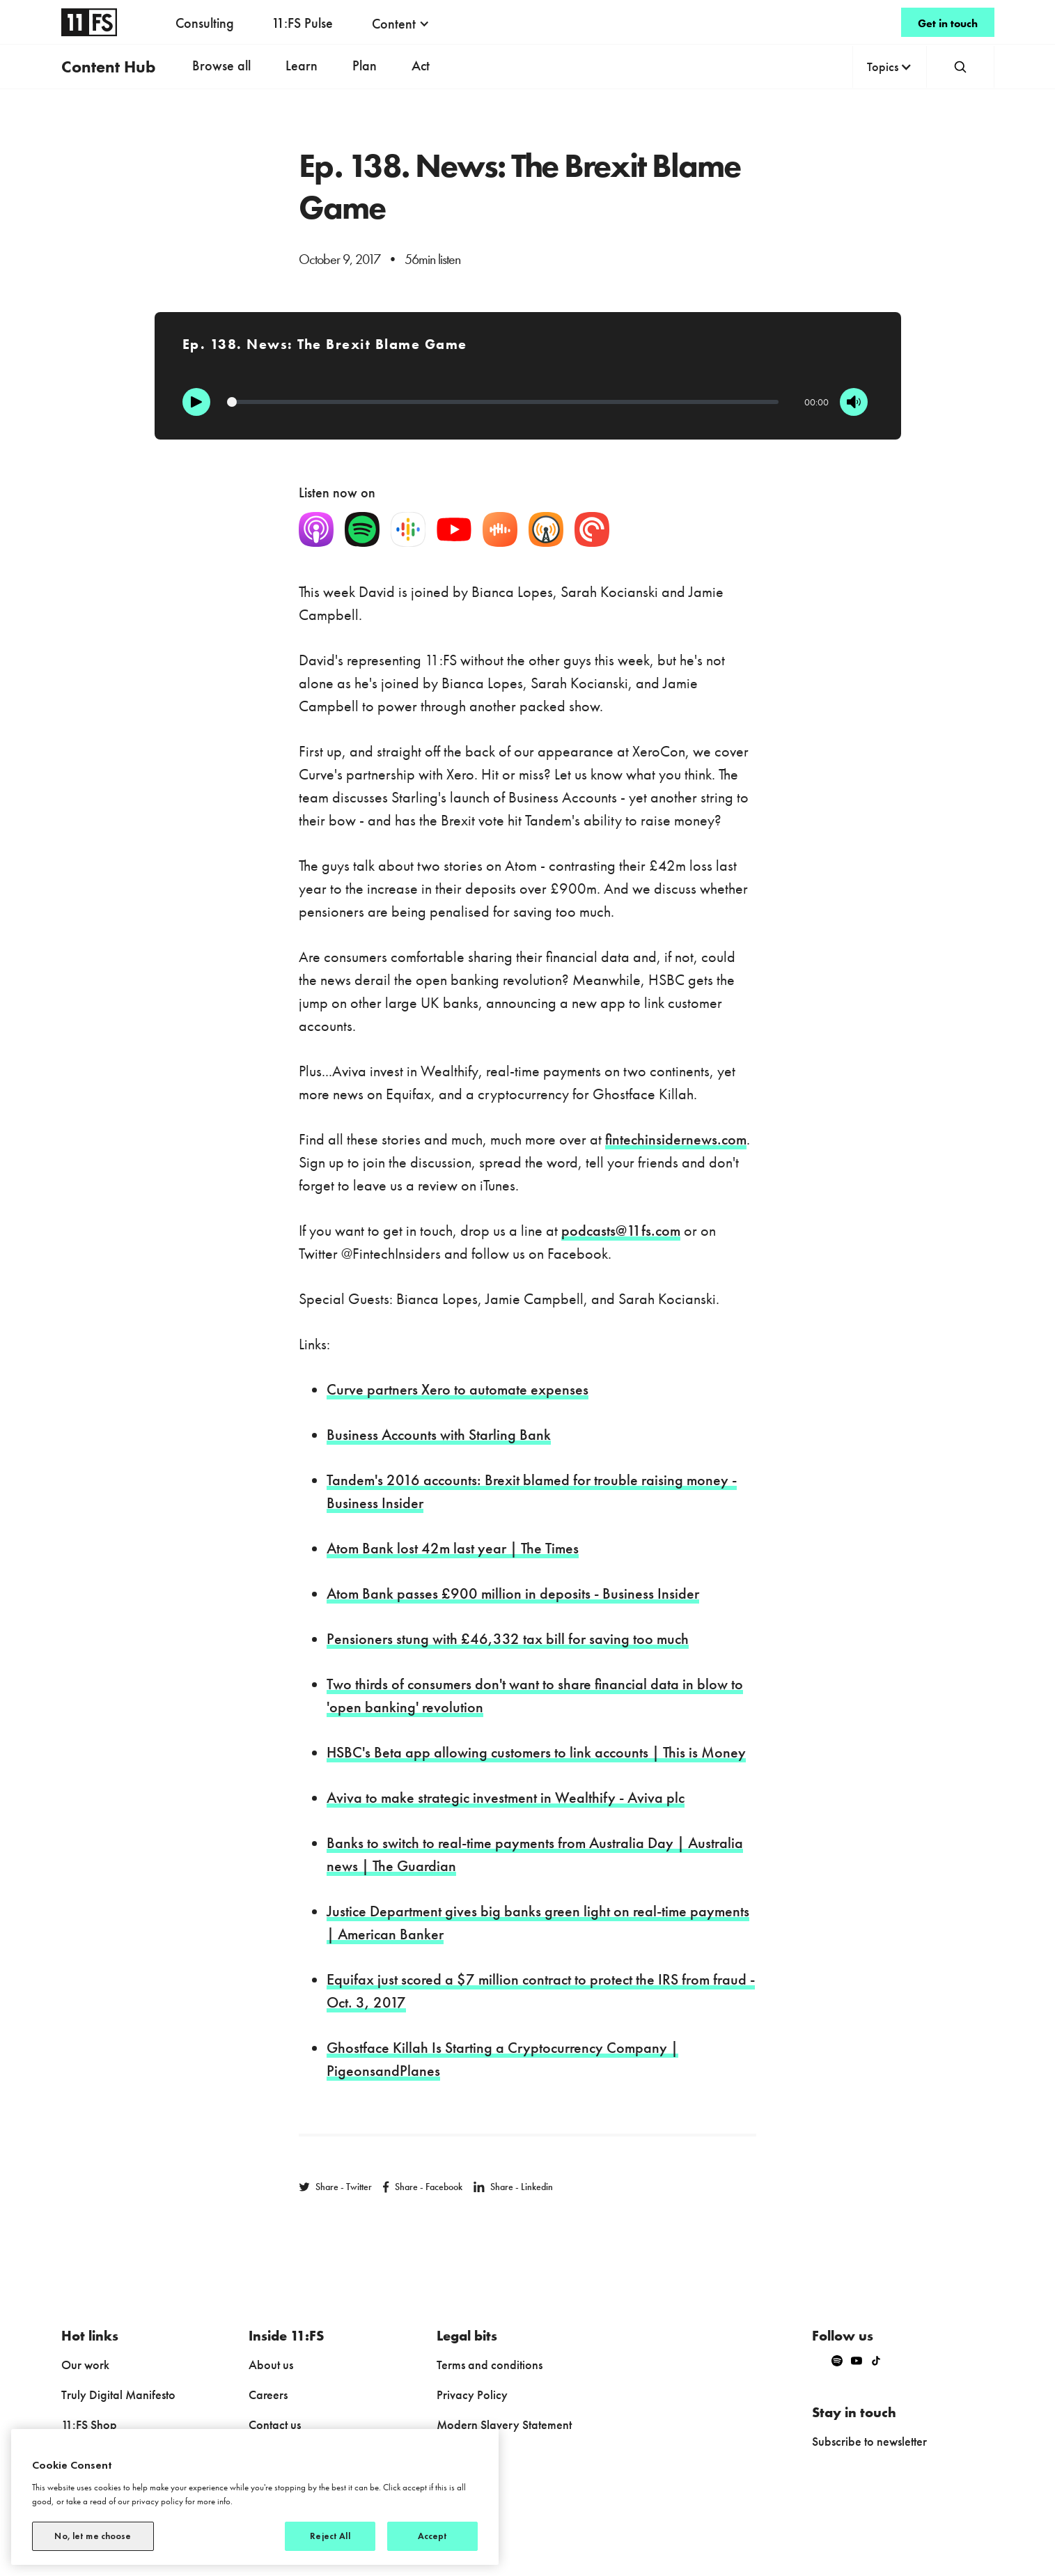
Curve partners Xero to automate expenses (457, 1389)
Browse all (221, 65)
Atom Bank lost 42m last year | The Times (453, 1548)
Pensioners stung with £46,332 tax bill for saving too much (508, 1639)
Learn (302, 65)
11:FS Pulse (302, 23)
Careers (268, 2395)
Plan (364, 65)
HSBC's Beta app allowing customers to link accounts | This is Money (536, 1752)
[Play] (196, 402)
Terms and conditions (489, 2365)
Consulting (204, 23)
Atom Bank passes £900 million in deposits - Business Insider (513, 1593)
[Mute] (854, 402)
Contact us (275, 2424)
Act (421, 65)
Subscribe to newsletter (869, 2441)
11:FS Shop (89, 2424)
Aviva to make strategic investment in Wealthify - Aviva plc (506, 1797)
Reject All (330, 2536)
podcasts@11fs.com (620, 1230)
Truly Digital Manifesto (118, 2395)
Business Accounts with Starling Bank (439, 1435)
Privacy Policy (472, 2395)
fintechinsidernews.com (676, 1139)
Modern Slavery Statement (504, 2424)
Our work (85, 2365)
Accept (433, 2536)
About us (271, 2365)
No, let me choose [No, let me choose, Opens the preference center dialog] (92, 2536)
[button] (401, 24)
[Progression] (503, 402)
